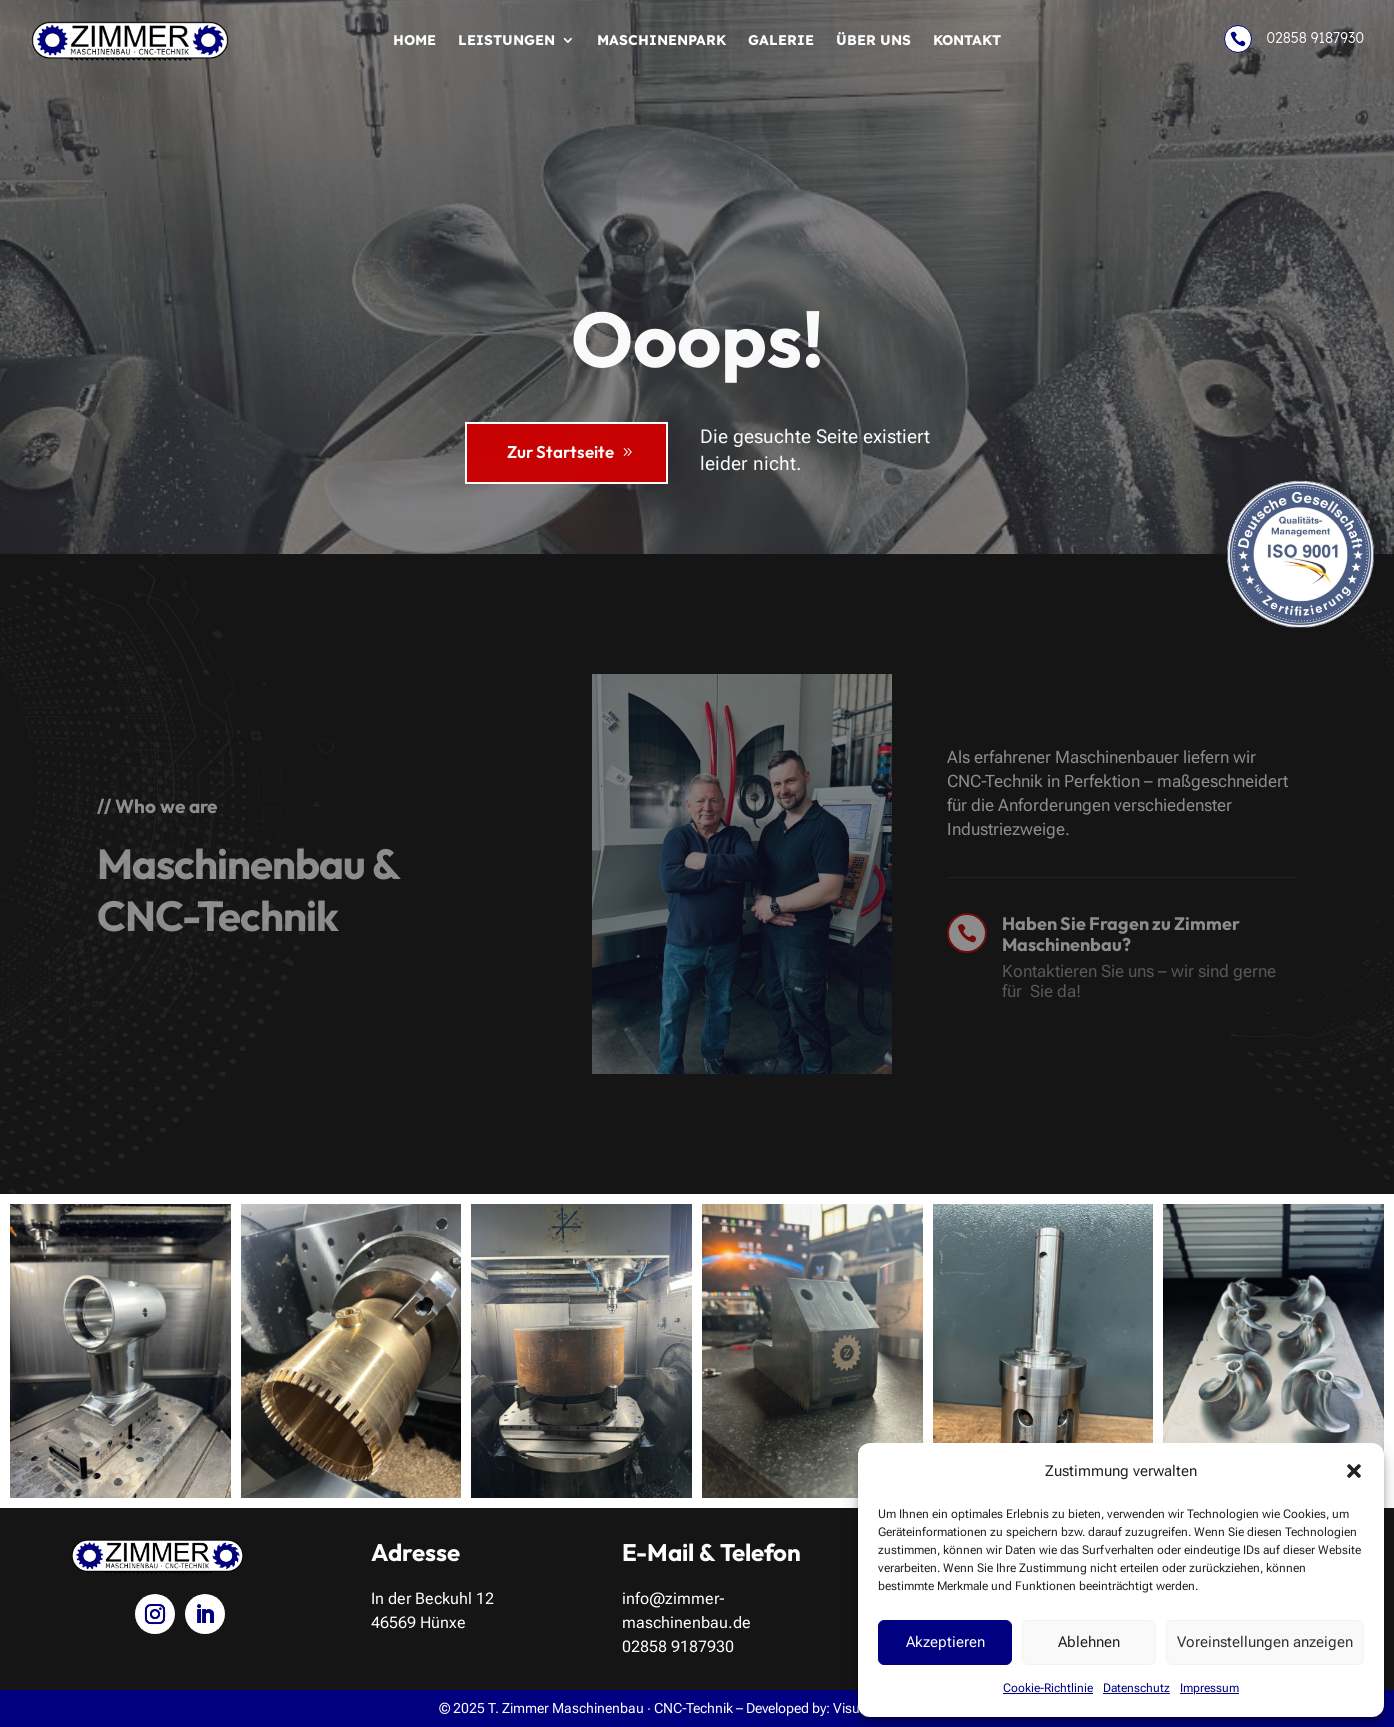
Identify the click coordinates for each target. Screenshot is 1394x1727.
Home (414, 41)
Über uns (873, 41)
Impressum (1209, 1688)
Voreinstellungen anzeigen (1265, 1642)
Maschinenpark (661, 41)
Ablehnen (1089, 1642)
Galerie (781, 41)
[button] (1354, 1471)
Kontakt (967, 41)
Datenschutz (1136, 1688)
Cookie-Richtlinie (1048, 1688)
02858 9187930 (1314, 38)
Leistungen (506, 41)
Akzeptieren (945, 1642)
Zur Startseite (560, 451)
